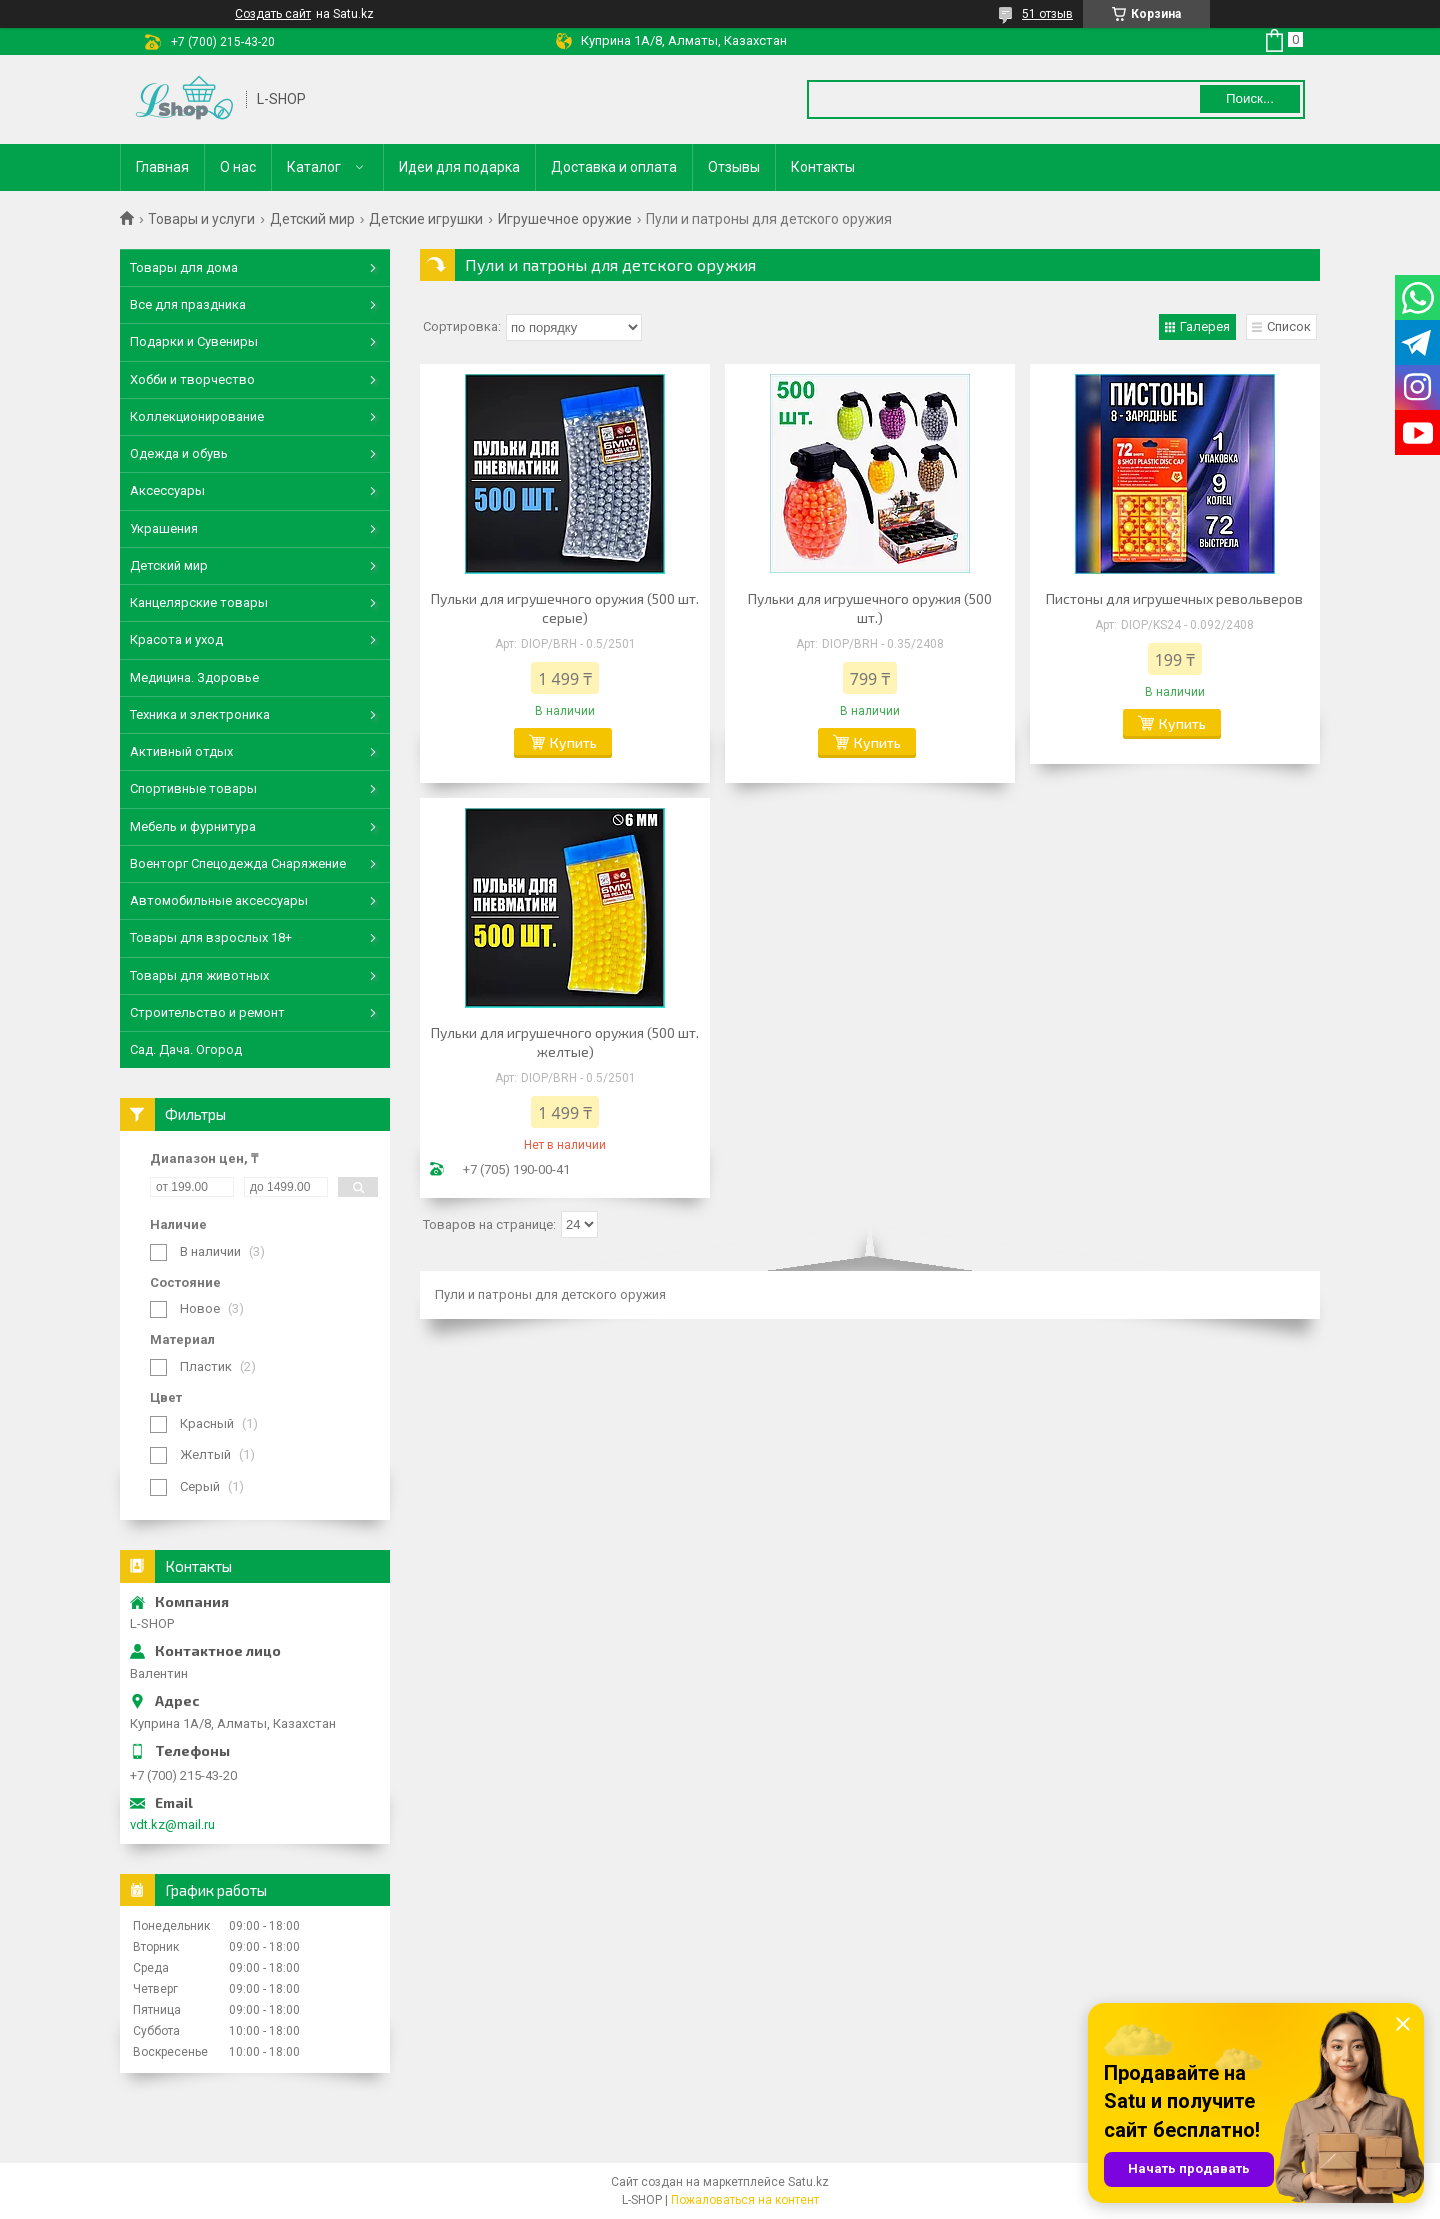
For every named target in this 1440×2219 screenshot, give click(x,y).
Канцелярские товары (199, 602)
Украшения (164, 528)
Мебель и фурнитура (193, 826)
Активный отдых (181, 751)
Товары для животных (199, 975)
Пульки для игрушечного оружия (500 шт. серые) (565, 608)
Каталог (314, 167)
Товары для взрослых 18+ (211, 937)
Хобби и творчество (192, 379)
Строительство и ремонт (207, 1012)
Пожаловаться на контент (745, 2200)
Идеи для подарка (459, 167)
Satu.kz (808, 2182)
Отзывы (734, 167)
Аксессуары (167, 490)
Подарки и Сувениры (194, 341)
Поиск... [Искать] (1250, 98)
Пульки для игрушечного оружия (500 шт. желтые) (565, 1042)
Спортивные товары (193, 788)
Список (1289, 326)
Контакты (823, 167)
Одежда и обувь (179, 453)
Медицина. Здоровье (194, 677)
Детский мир (312, 219)
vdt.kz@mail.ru (172, 1824)
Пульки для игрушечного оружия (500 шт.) (870, 608)
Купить (573, 742)
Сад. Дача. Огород (186, 1049)
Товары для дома (184, 267)
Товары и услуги (201, 219)
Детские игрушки (426, 219)
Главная (162, 167)
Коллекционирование (197, 416)
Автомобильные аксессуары (219, 900)
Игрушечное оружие (565, 219)
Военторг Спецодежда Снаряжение (238, 863)
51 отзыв (1047, 14)
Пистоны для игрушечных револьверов (1174, 598)
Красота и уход (176, 639)
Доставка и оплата (614, 167)
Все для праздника (188, 304)
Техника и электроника (200, 714)
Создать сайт (273, 14)
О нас (238, 167)
